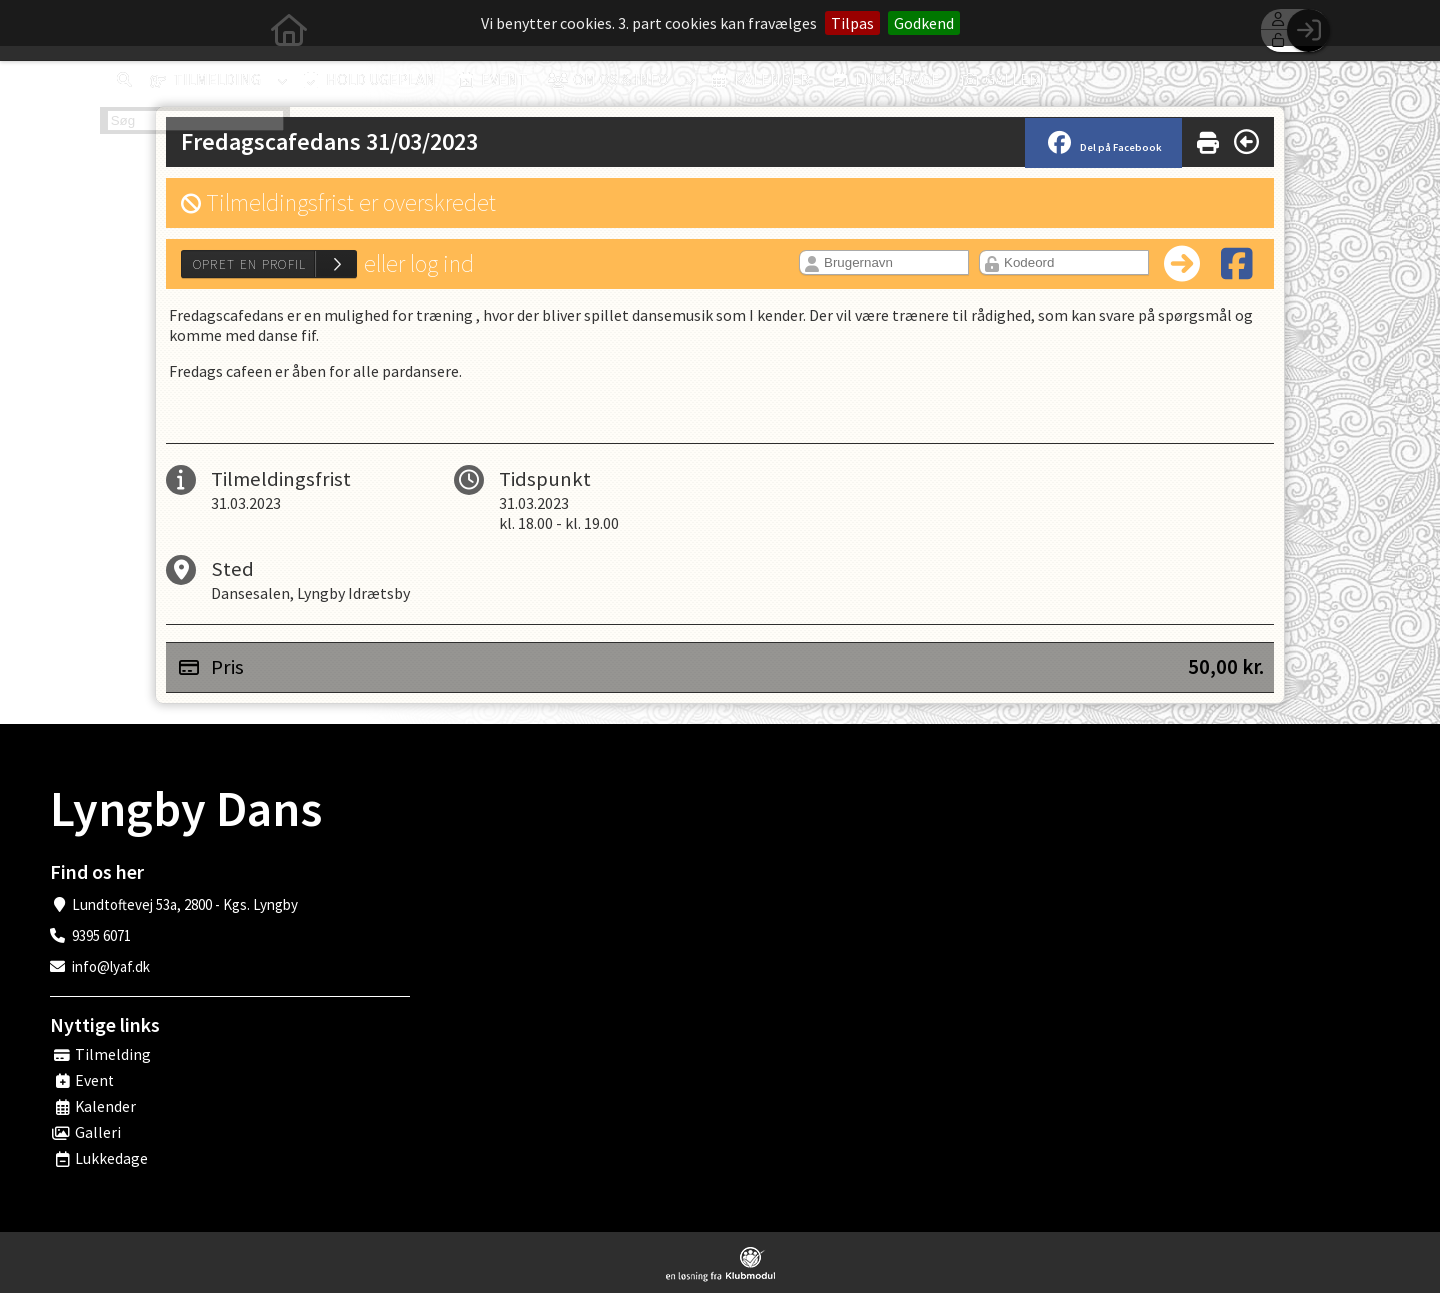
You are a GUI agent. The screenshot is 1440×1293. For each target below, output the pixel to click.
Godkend (924, 23)
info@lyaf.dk (111, 966)
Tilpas (852, 23)
